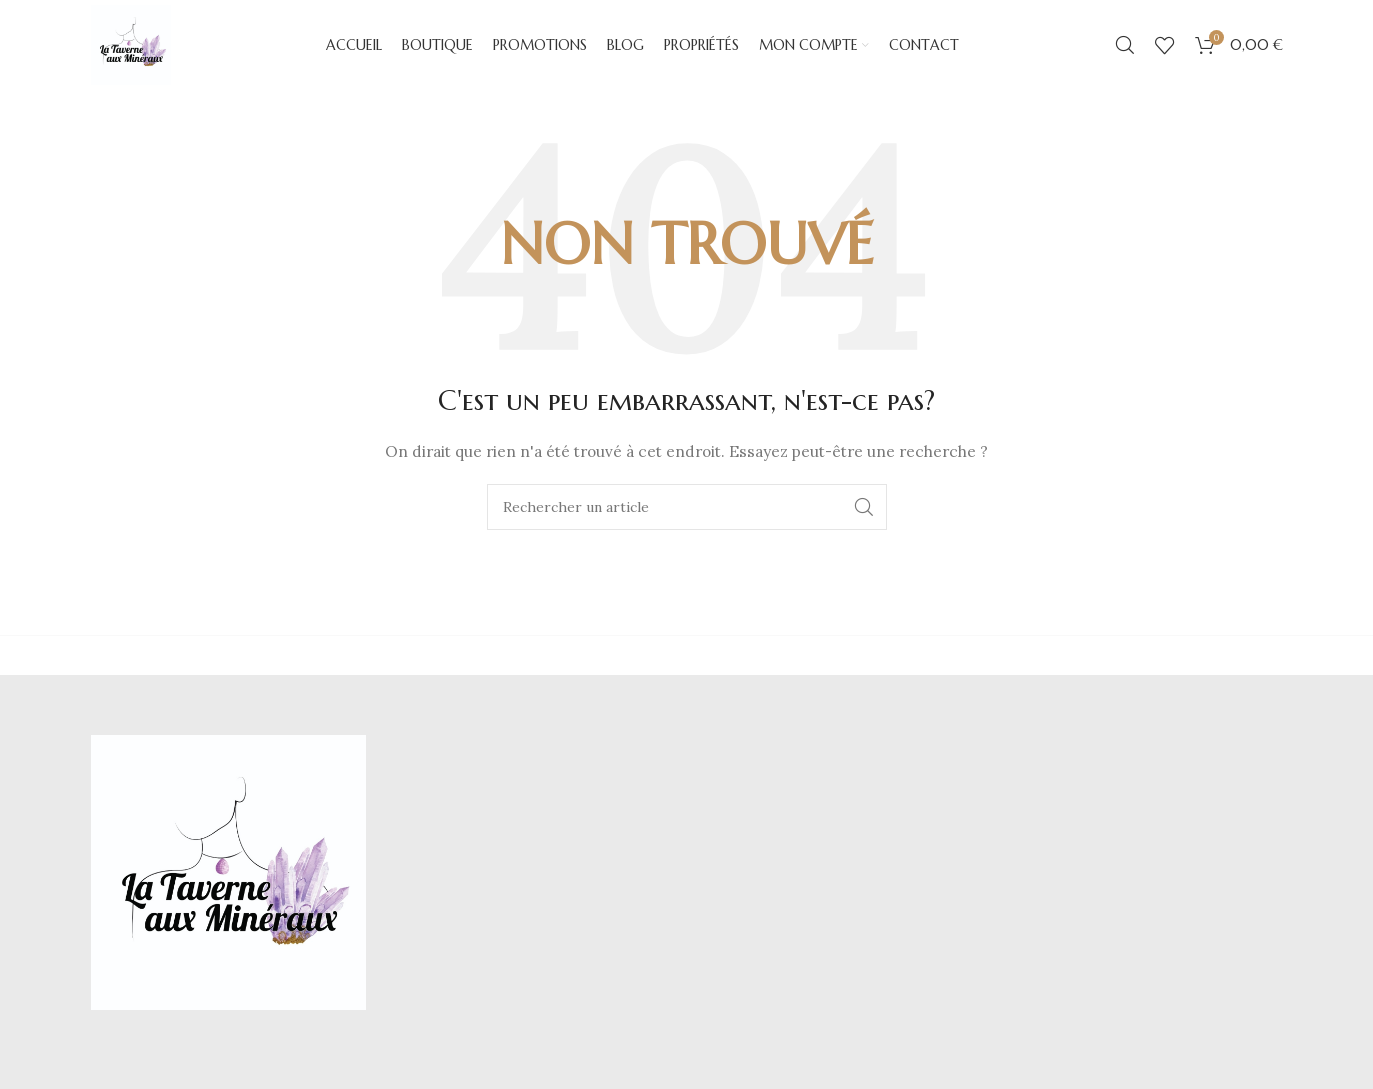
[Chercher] (1125, 45)
